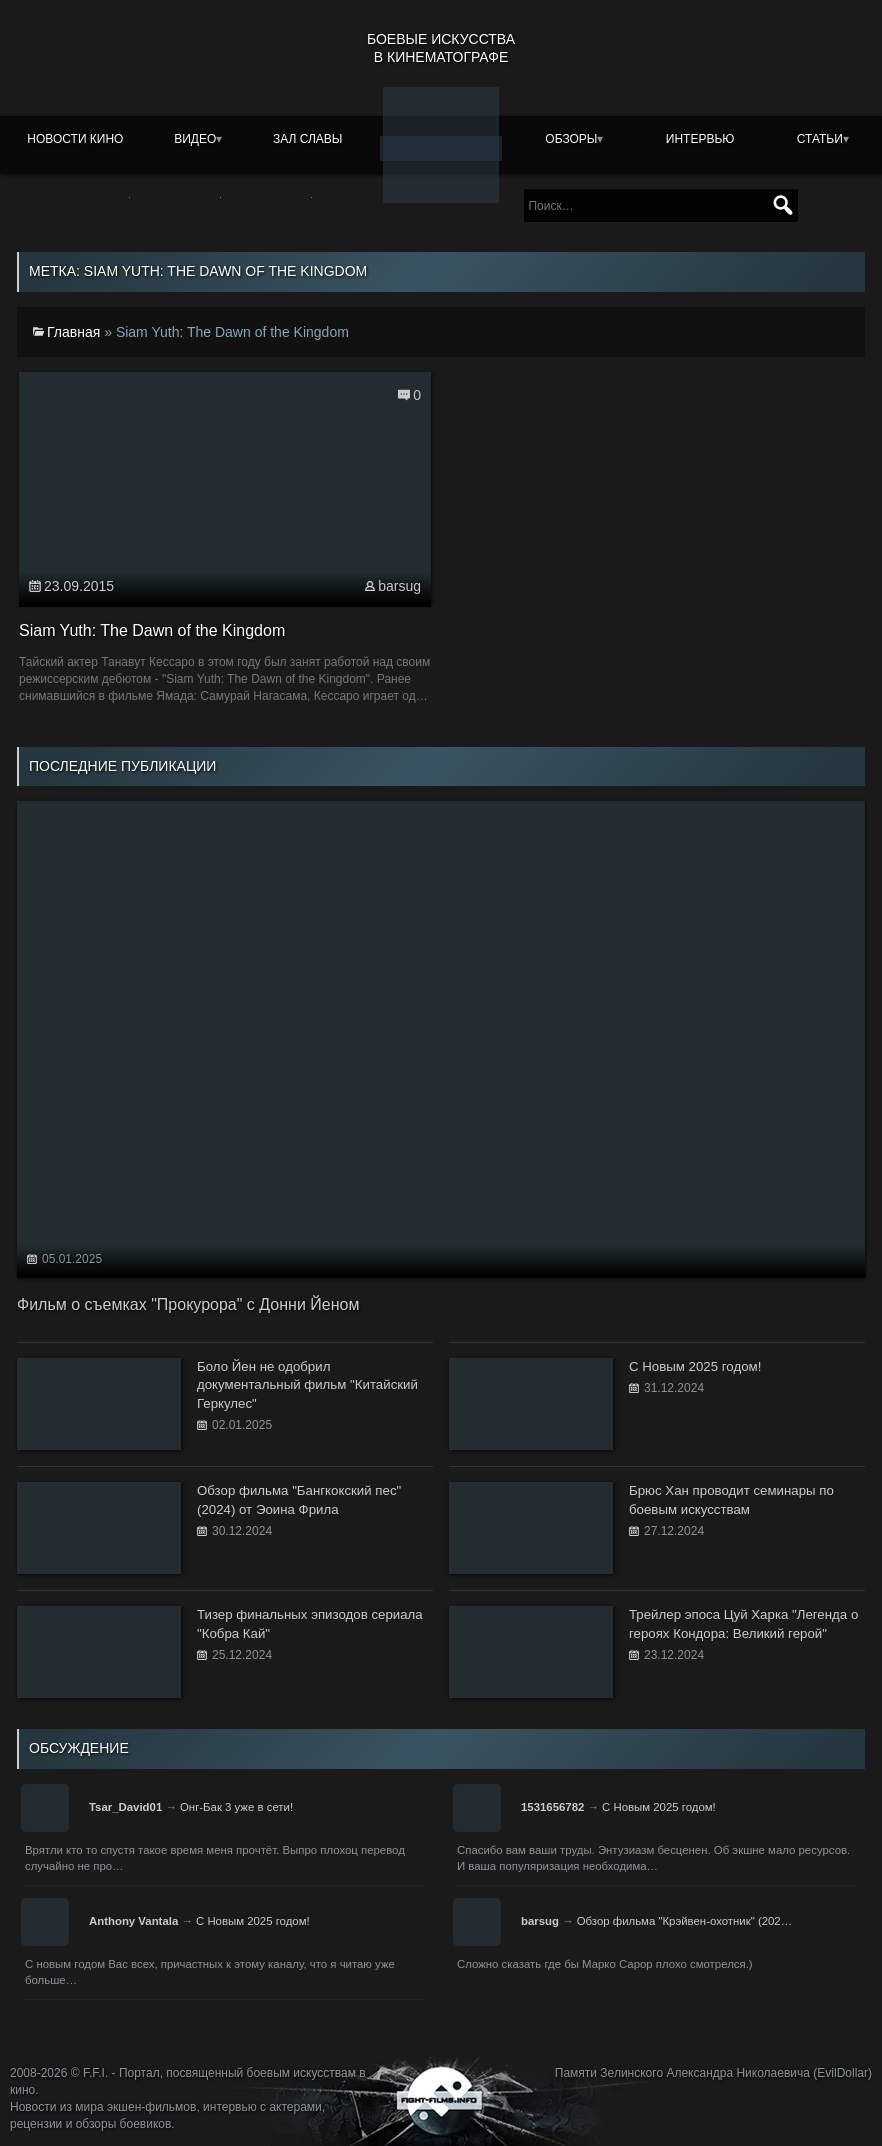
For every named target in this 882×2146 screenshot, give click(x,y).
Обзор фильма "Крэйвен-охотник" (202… (684, 1921)
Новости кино (75, 139)
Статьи (820, 139)
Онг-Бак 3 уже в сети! (236, 1807)
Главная (73, 332)
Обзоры (571, 139)
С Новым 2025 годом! (659, 1807)
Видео (195, 139)
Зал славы (308, 139)
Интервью (700, 139)
